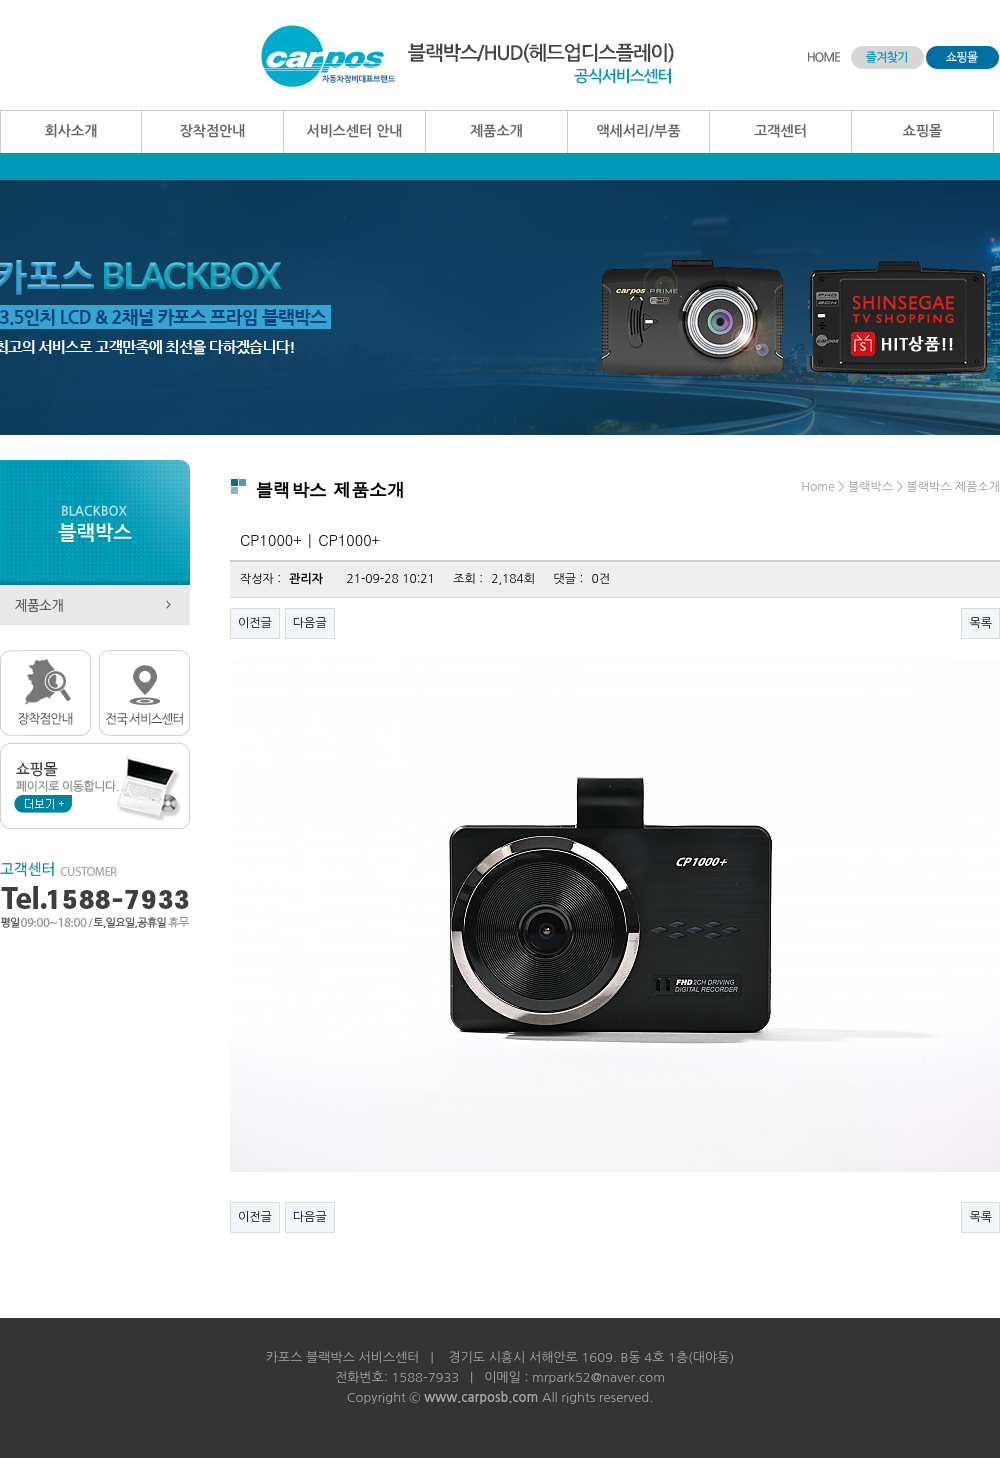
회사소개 (71, 131)
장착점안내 (213, 131)
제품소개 (496, 131)
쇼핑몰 (922, 131)
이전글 (255, 623)
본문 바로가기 (0, 0)
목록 (980, 623)
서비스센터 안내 (354, 131)
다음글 (310, 623)
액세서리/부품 (638, 131)
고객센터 (780, 131)
